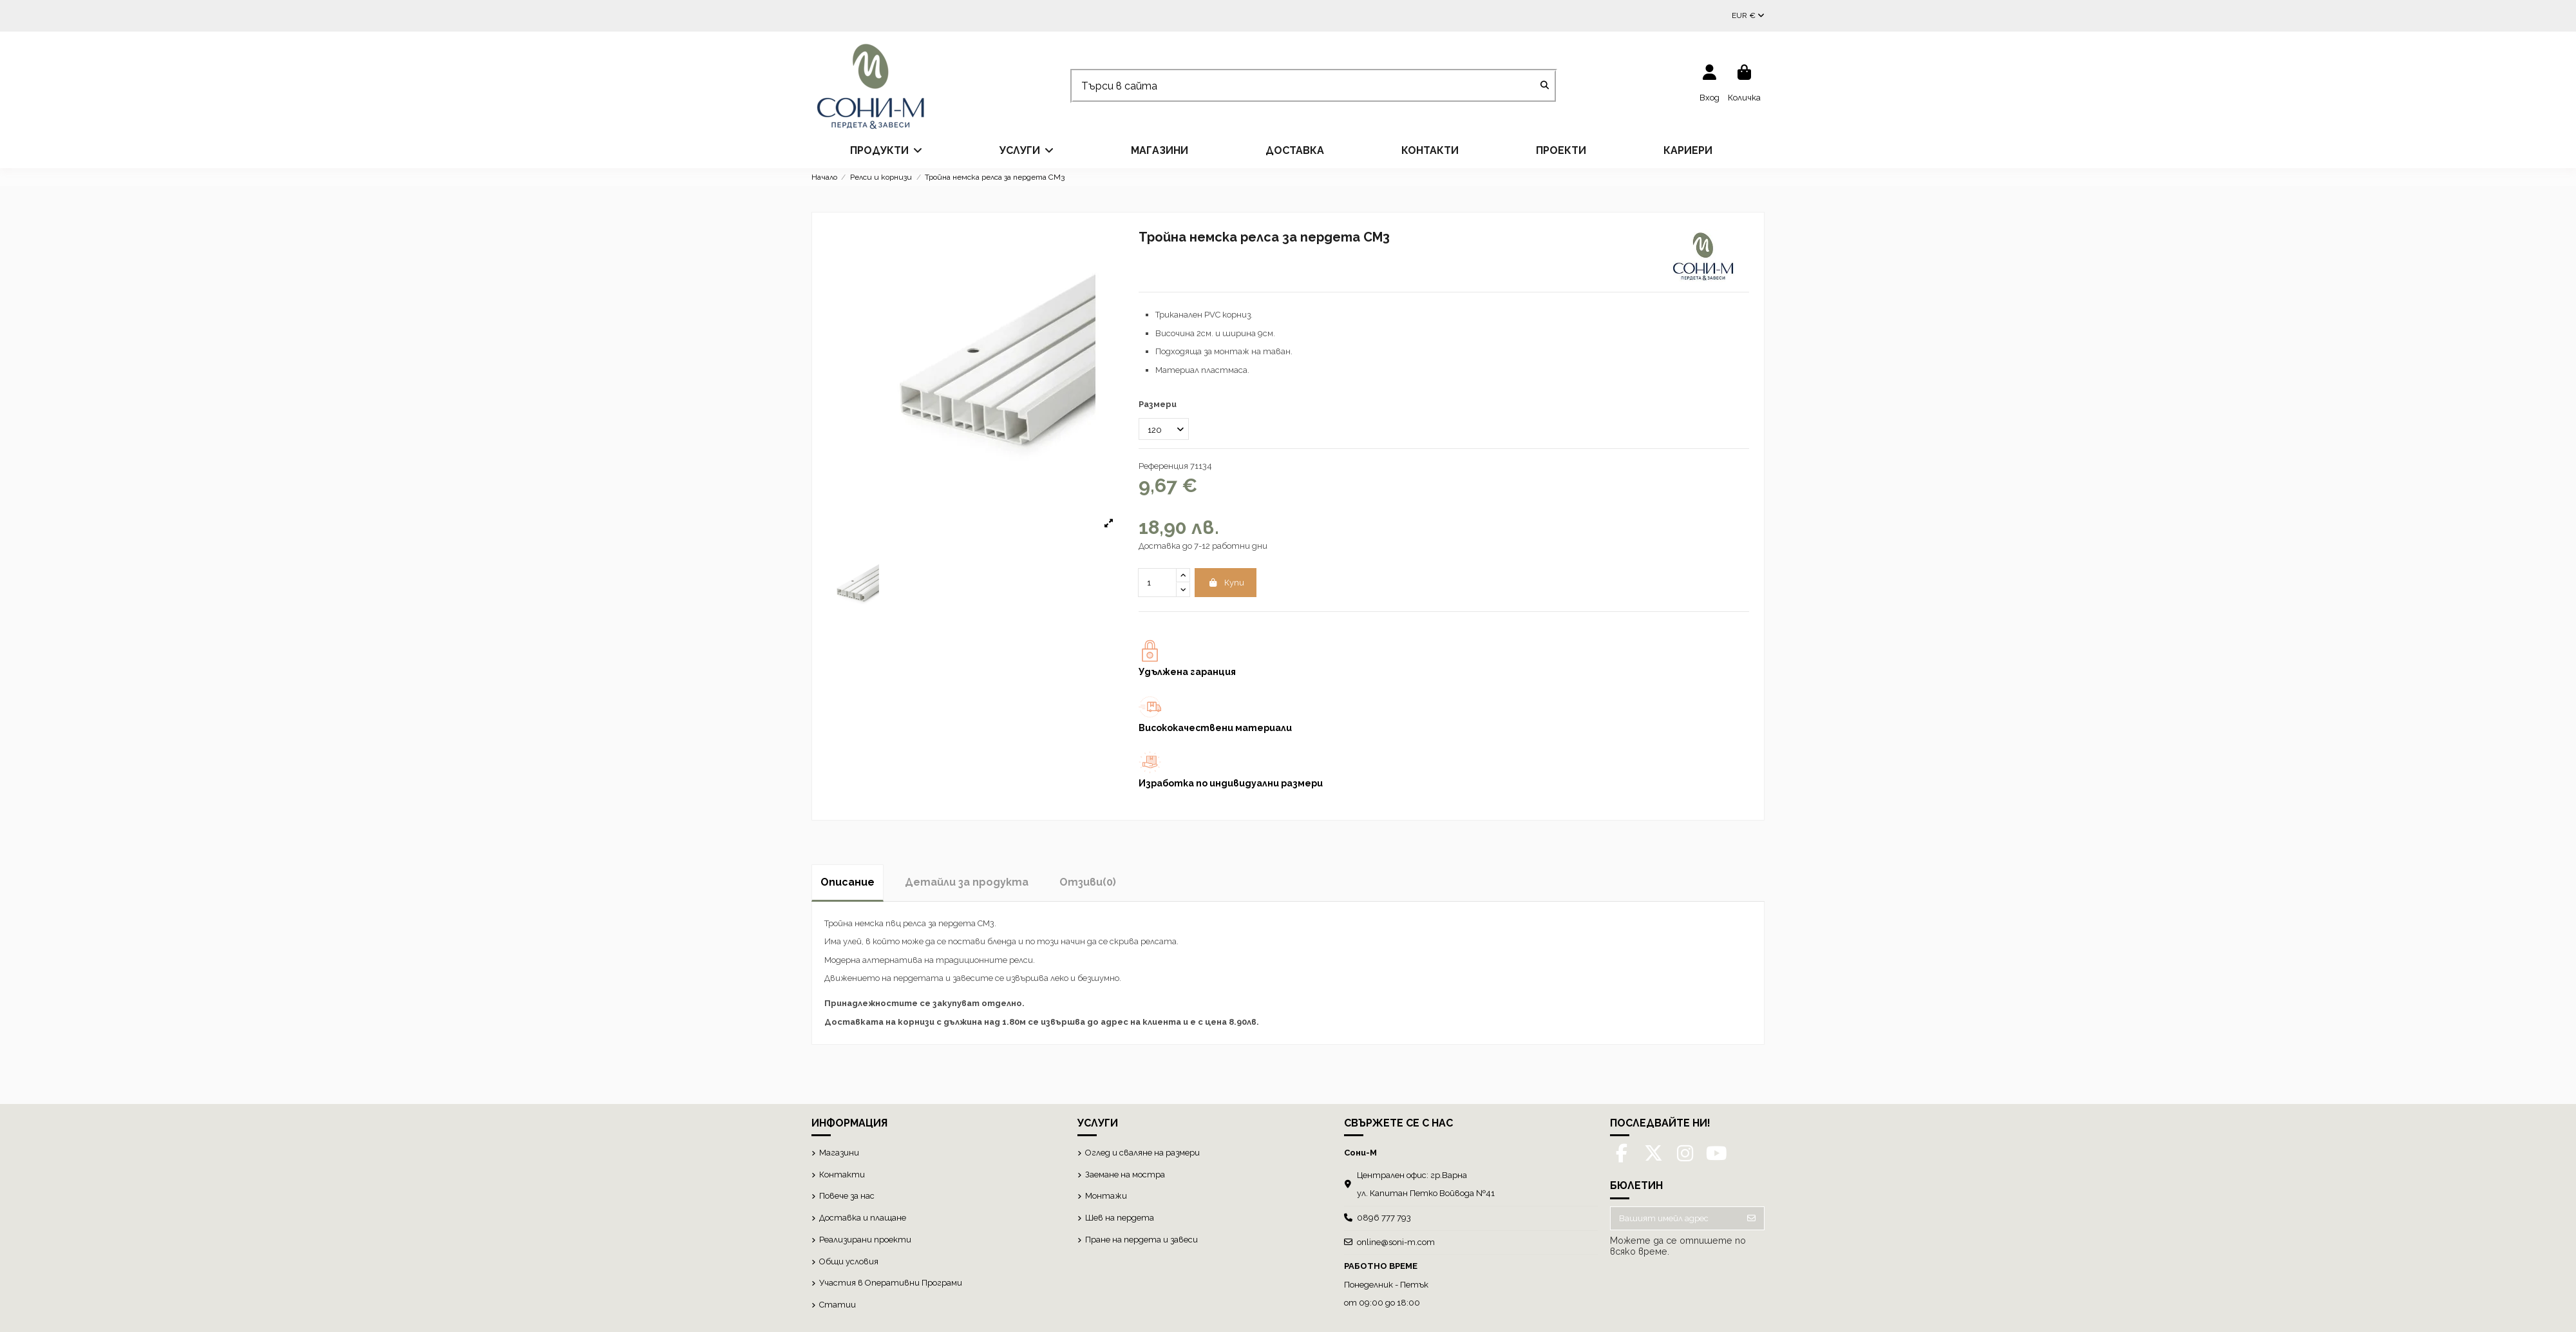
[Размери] (1164, 429)
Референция (1163, 466)
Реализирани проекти (865, 1239)
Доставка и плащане (862, 1218)
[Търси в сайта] (1544, 86)
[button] (886, 150)
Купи (1226, 582)
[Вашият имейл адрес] (1675, 1218)
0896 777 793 (1384, 1218)
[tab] (1087, 882)
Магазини (839, 1152)
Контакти (842, 1174)
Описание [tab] (847, 882)
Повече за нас (847, 1196)
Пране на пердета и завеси (1141, 1239)
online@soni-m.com (1396, 1242)
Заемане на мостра (1125, 1174)
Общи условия (848, 1261)
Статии (837, 1304)
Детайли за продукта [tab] (966, 882)
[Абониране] (1751, 1218)
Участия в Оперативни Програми (890, 1283)
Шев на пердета (1119, 1218)
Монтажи (1106, 1196)
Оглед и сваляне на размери (1142, 1152)
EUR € (1748, 15)
